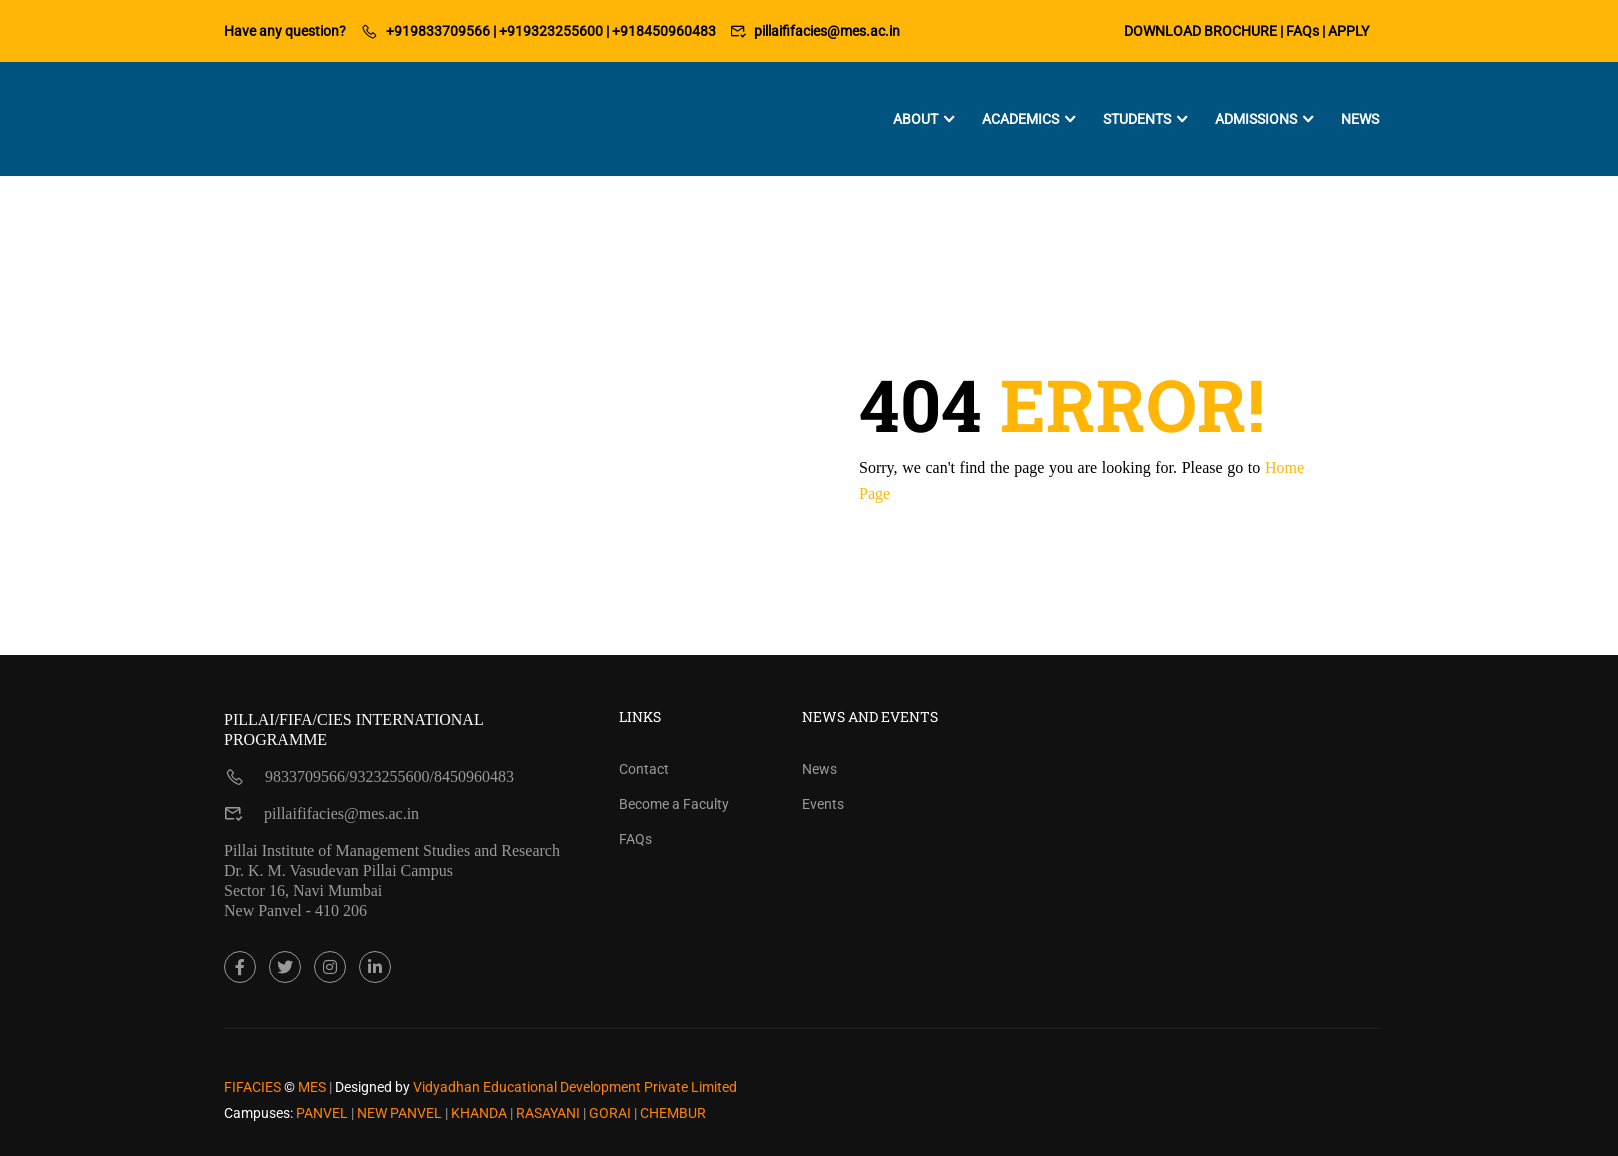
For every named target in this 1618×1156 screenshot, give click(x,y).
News (1360, 119)
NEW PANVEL (401, 1113)
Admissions (1256, 119)
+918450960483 (664, 31)
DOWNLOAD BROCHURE (1200, 31)
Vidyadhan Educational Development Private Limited (575, 1087)
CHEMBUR (673, 1113)
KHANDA (480, 1113)
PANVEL (323, 1113)
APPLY (1348, 31)
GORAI (611, 1113)
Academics (1020, 119)
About (915, 119)
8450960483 (474, 776)
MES (312, 1087)
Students (1137, 119)
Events (823, 804)
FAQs (1302, 31)
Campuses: (258, 1113)
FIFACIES (252, 1087)
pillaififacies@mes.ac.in (827, 31)
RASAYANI (549, 1113)
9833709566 (305, 776)
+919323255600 (551, 31)
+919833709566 (438, 31)
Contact (644, 769)
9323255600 (389, 776)
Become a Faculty (674, 804)
